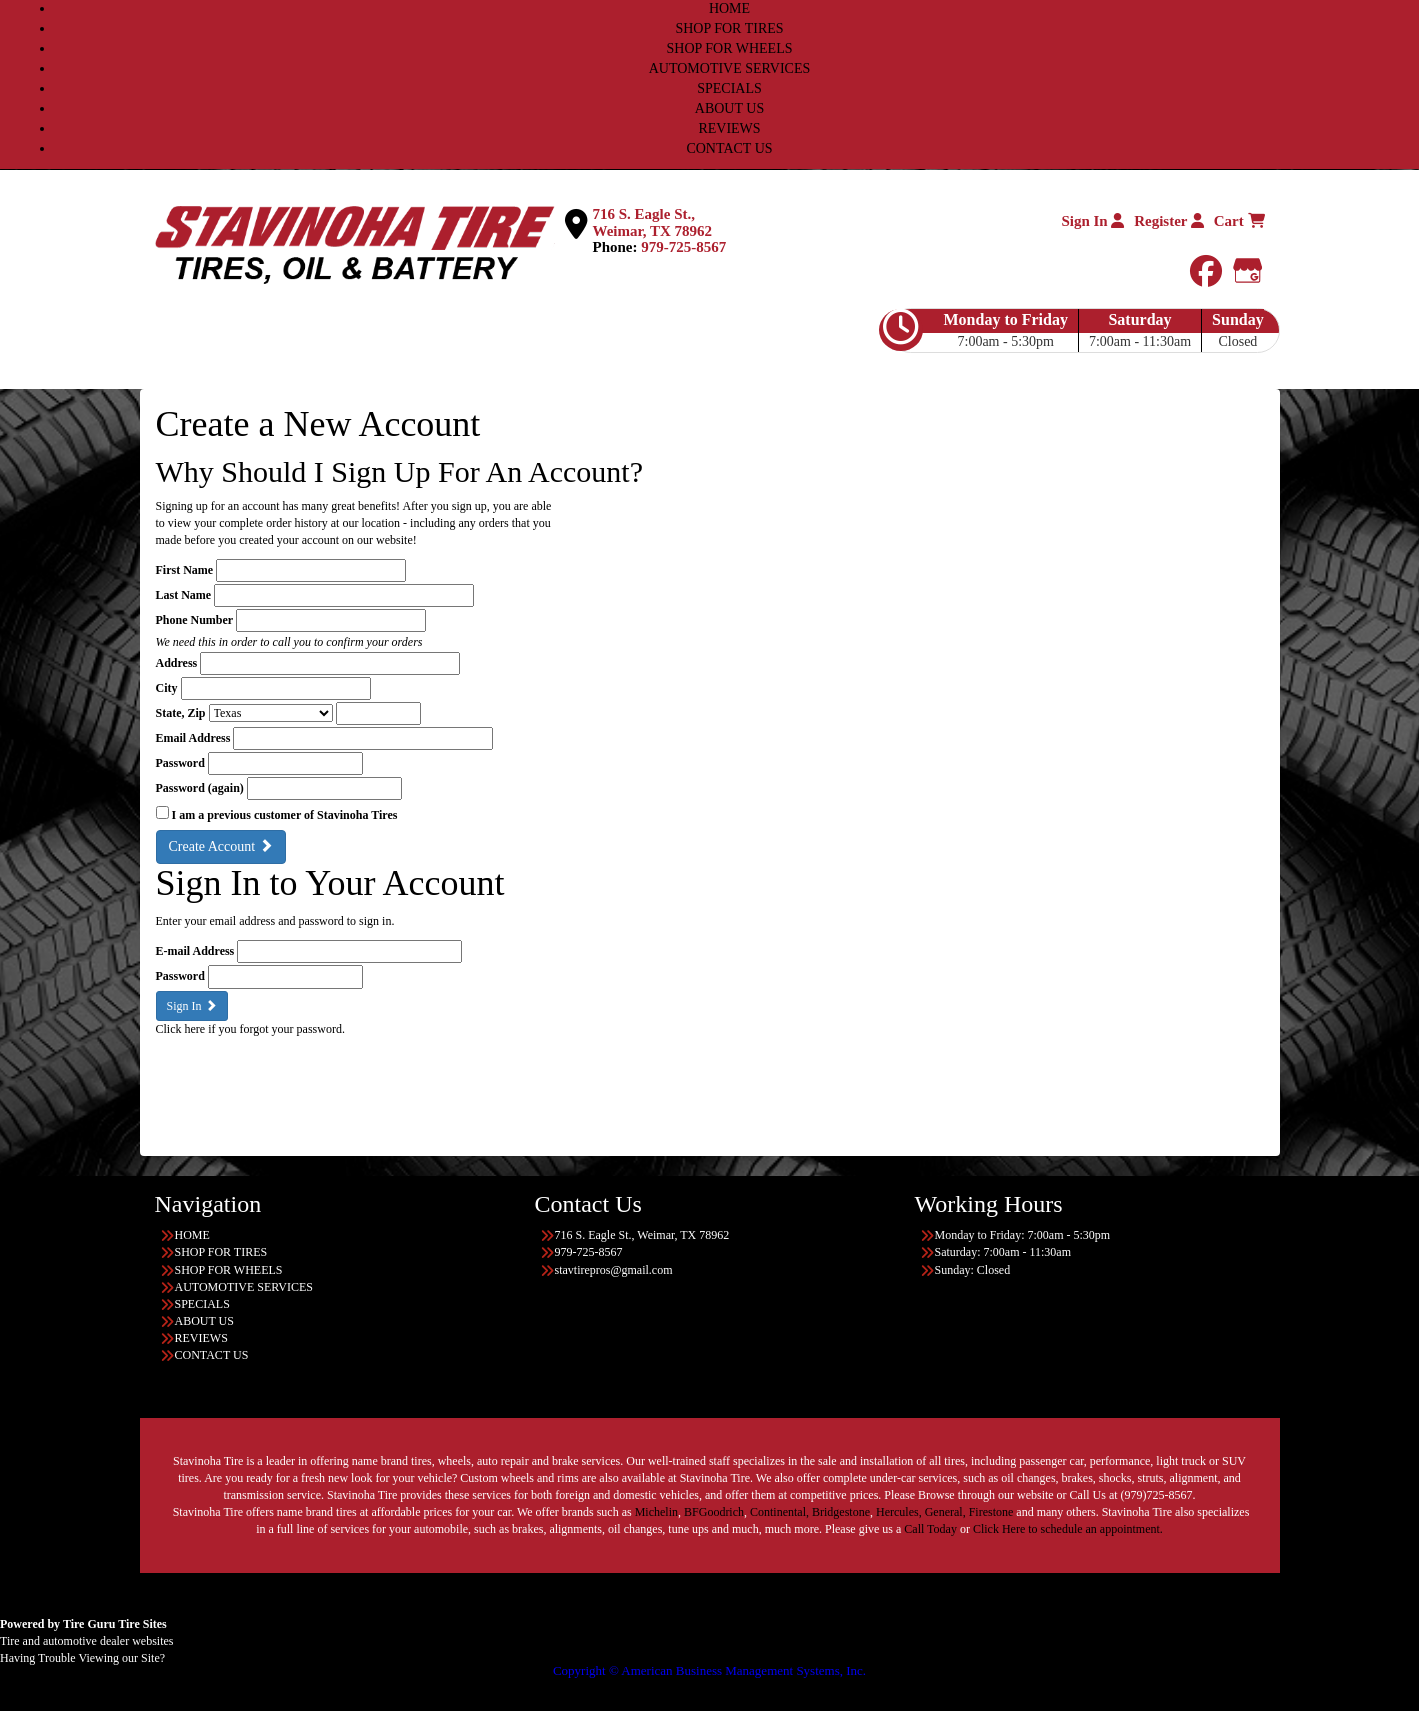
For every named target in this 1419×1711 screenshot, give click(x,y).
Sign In (1092, 221)
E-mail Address (195, 951)
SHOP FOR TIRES (729, 28)
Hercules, (899, 1512)
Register (1169, 221)
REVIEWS (729, 128)
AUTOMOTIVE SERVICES (730, 68)
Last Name (184, 595)
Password (180, 763)
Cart (1239, 221)
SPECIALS (729, 88)
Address (177, 663)
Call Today (932, 1529)
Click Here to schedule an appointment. (1068, 1529)
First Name (185, 570)
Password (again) (200, 788)
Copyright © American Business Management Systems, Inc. (709, 1670)
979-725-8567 (683, 247)
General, (945, 1512)
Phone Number (195, 620)
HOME (729, 8)
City (167, 688)
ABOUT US (729, 108)
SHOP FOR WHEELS (729, 48)
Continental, (779, 1512)
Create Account (221, 846)
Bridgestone (841, 1512)
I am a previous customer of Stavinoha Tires (285, 815)
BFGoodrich (714, 1512)
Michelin (656, 1512)
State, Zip (181, 713)
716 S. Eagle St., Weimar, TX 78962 (653, 222)
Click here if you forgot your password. (250, 1029)
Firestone (991, 1512)
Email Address (193, 738)
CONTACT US (729, 148)
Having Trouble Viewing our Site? (82, 1658)
